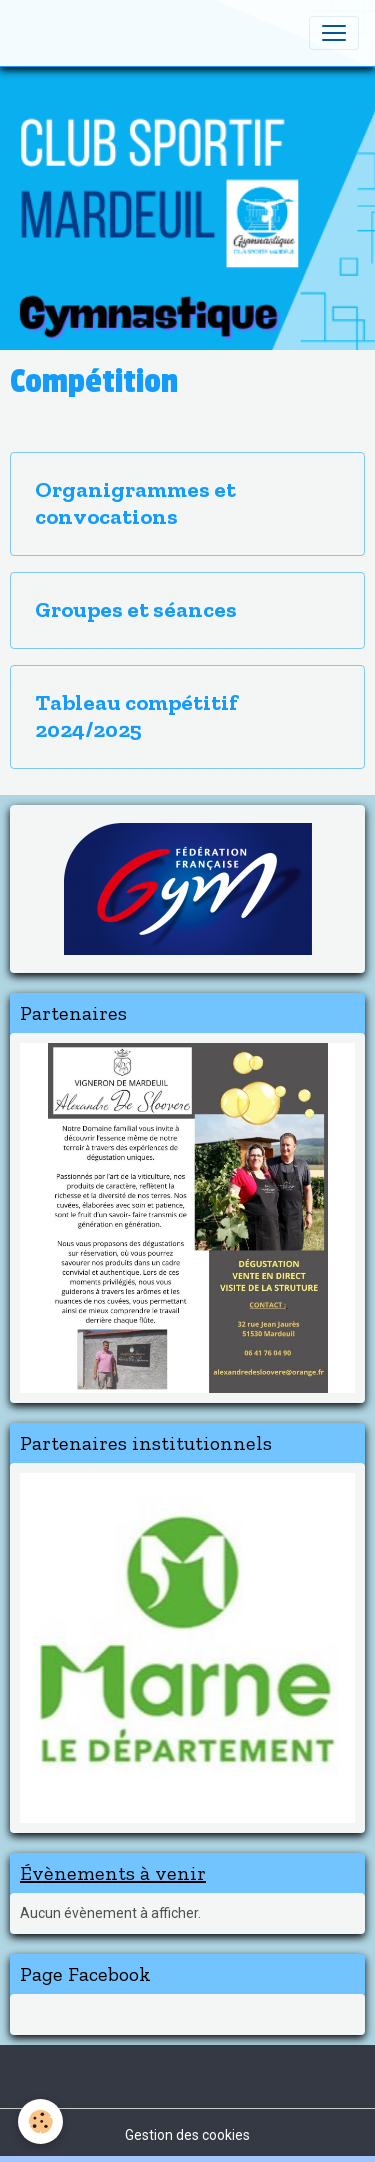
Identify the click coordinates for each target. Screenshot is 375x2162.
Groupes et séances (136, 610)
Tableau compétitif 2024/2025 (136, 716)
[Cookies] (40, 2121)
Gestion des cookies (187, 2135)
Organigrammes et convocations (135, 503)
